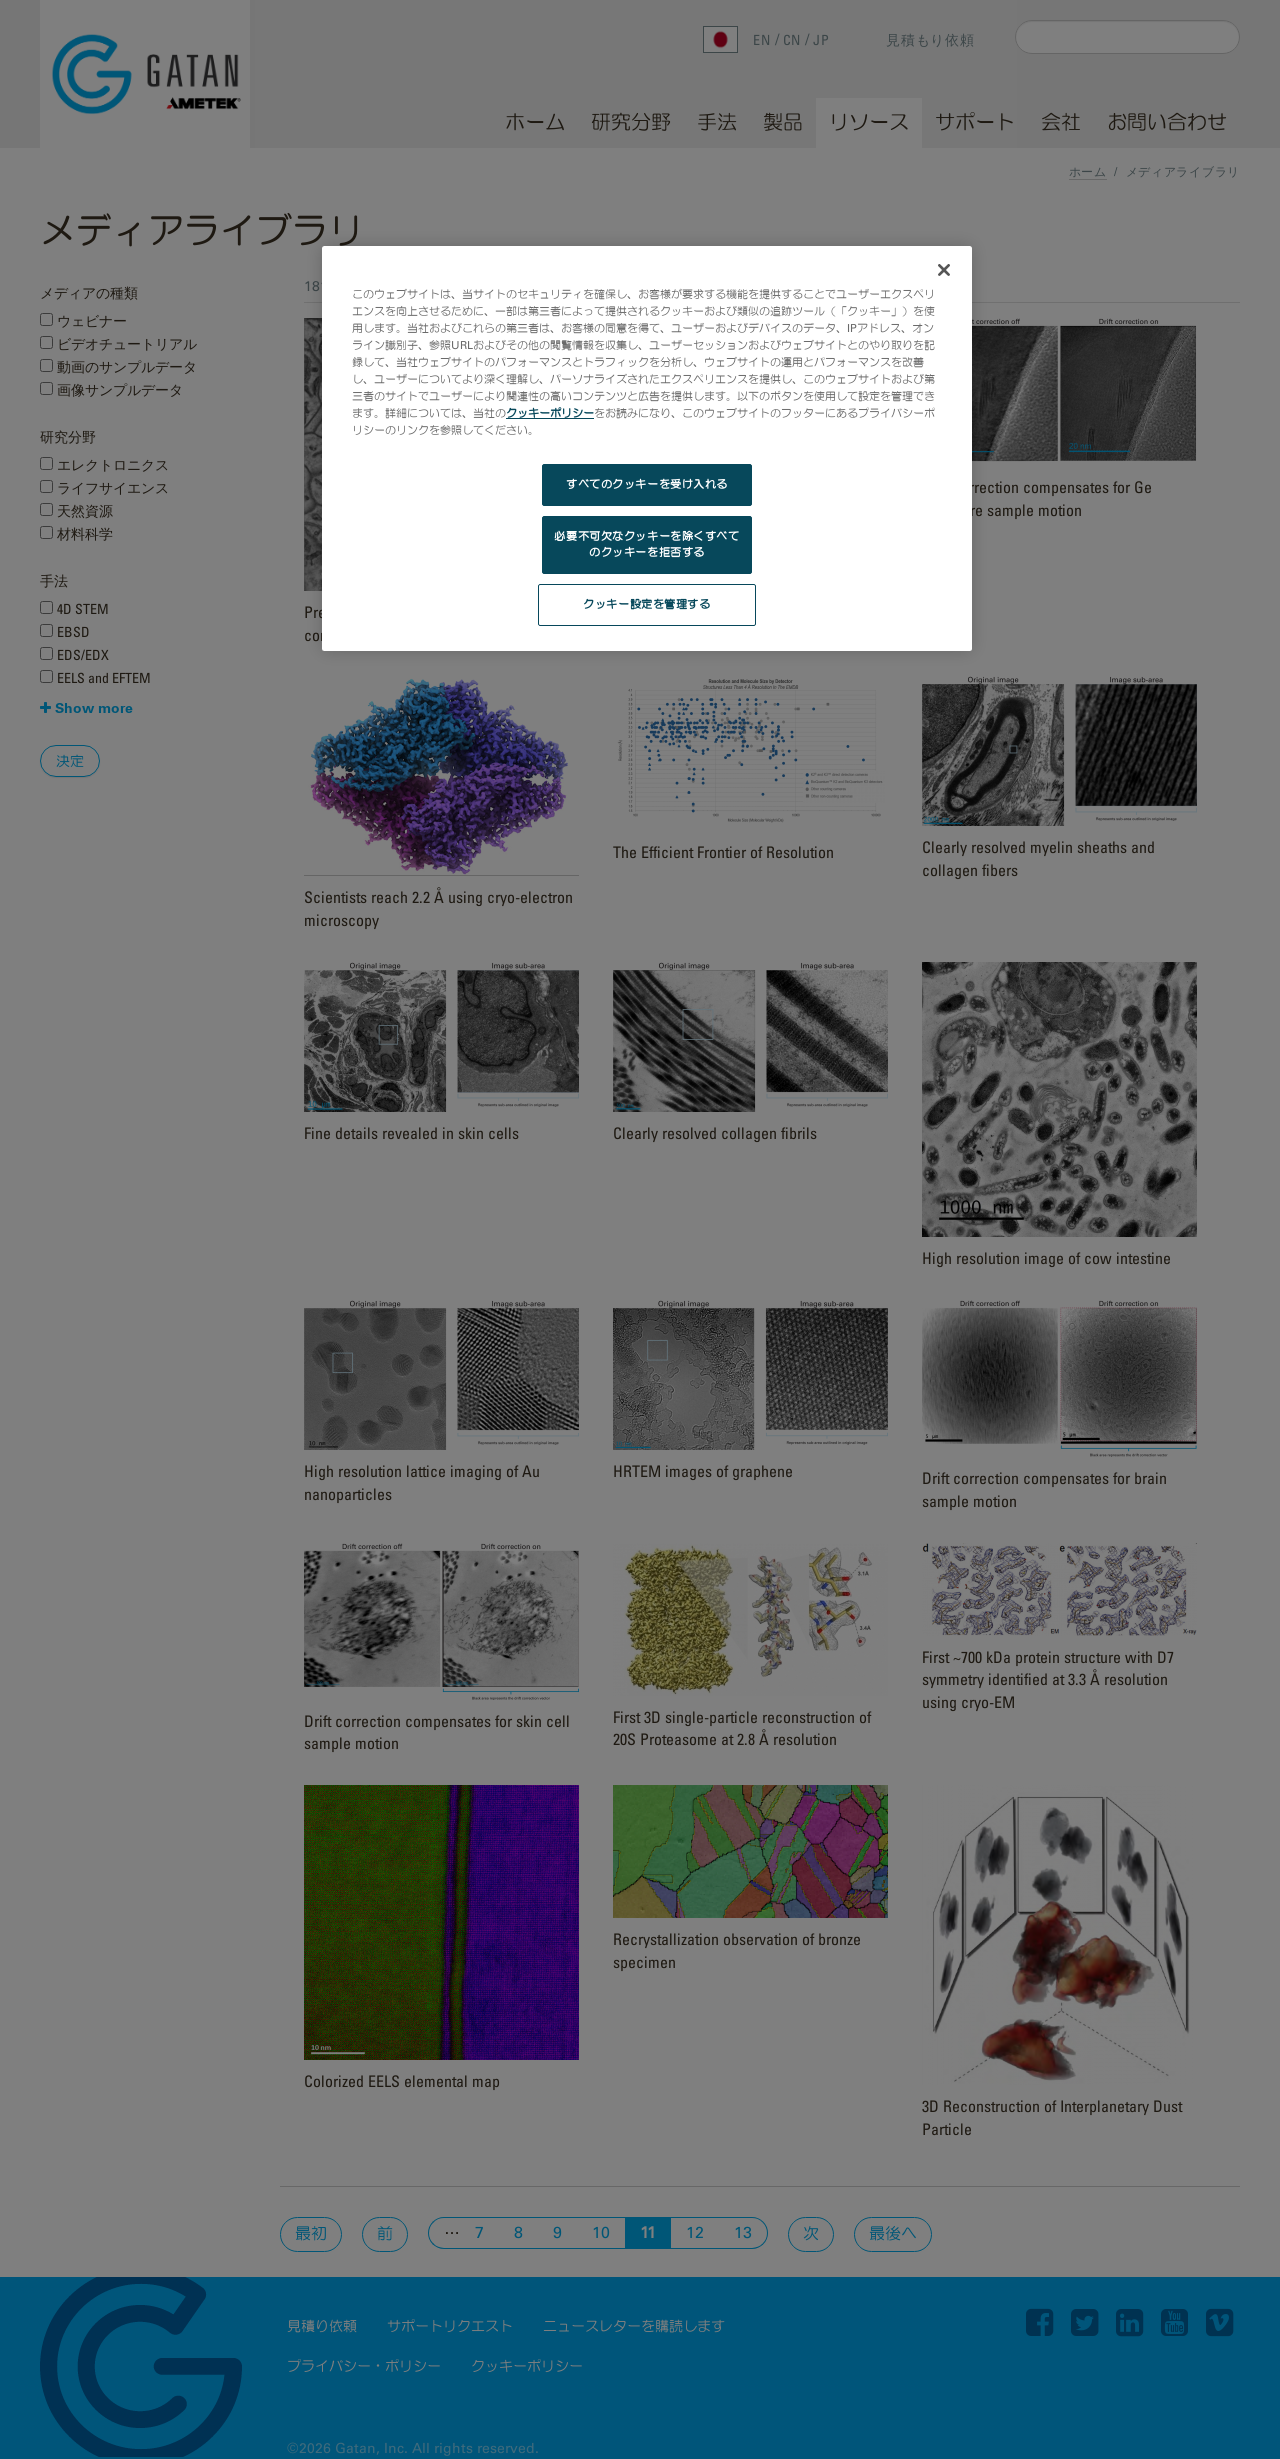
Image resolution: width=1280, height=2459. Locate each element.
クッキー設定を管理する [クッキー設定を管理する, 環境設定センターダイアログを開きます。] (646, 604)
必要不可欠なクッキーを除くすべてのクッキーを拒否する (646, 544)
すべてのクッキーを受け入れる (647, 484)
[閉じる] (944, 270)
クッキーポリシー (550, 413)
